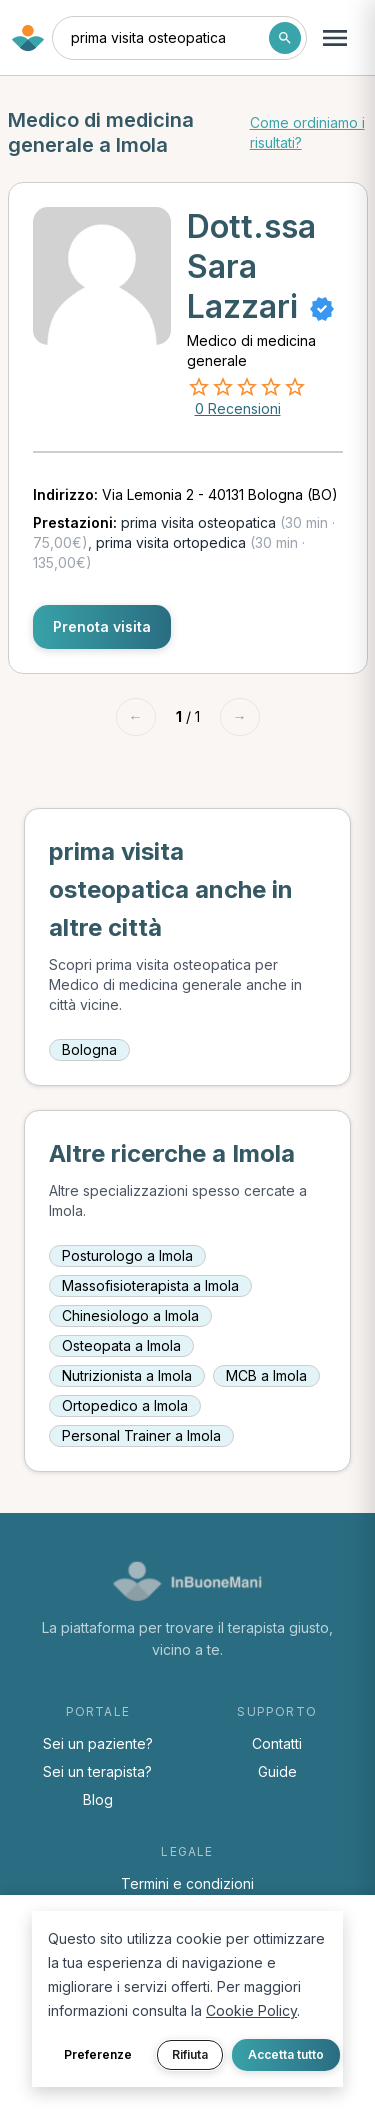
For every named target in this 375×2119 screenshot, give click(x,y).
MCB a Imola (266, 1375)
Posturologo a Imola (127, 1255)
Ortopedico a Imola (125, 1405)
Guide (277, 1771)
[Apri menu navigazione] (335, 38)
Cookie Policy (251, 2010)
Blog (98, 1799)
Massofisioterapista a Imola (150, 1285)
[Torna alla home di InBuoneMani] (28, 38)
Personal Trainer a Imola (141, 1435)
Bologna (89, 1049)
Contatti (277, 1743)
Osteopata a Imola (121, 1345)
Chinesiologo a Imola (130, 1315)
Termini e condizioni (187, 1883)
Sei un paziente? (98, 1743)
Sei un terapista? (97, 1771)
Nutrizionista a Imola (127, 1375)
